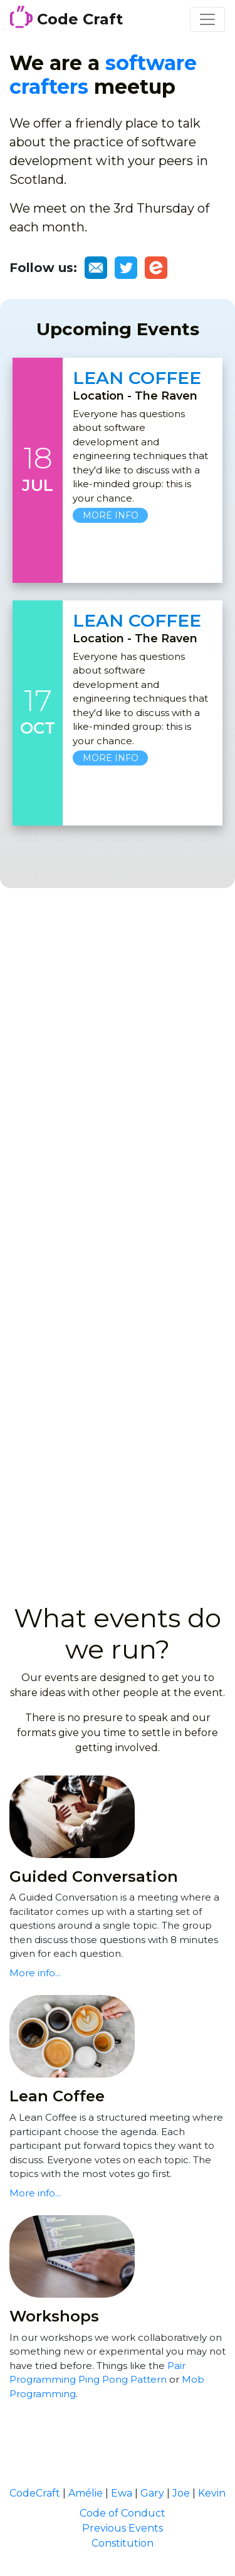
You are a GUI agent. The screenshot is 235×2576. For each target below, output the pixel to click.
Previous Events (122, 2528)
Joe (181, 2493)
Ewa (121, 2493)
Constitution (122, 2543)
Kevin (212, 2493)
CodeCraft (34, 2493)
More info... (35, 1973)
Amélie (85, 2493)
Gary (152, 2493)
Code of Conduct (122, 2513)
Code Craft (66, 17)
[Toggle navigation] (207, 19)
